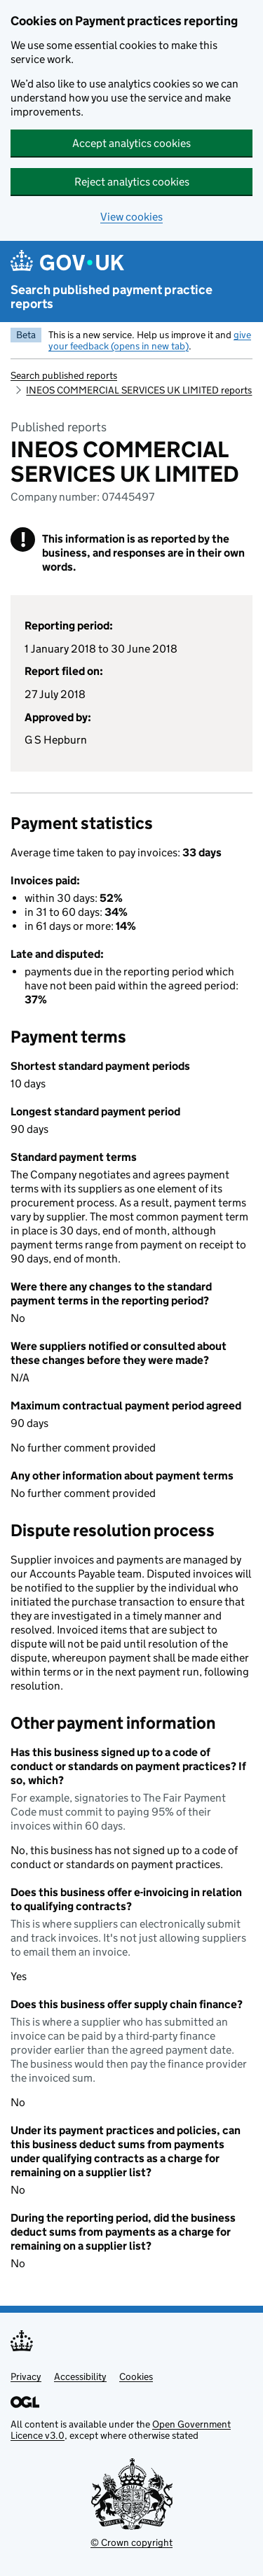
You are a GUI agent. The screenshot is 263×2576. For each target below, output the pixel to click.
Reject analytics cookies (131, 181)
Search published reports (64, 375)
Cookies (136, 2376)
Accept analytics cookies (131, 143)
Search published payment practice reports (112, 297)
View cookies (131, 216)
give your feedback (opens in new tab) (149, 340)
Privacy (26, 2376)
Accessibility (80, 2376)
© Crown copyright (131, 2542)
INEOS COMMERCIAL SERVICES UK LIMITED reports (139, 390)
